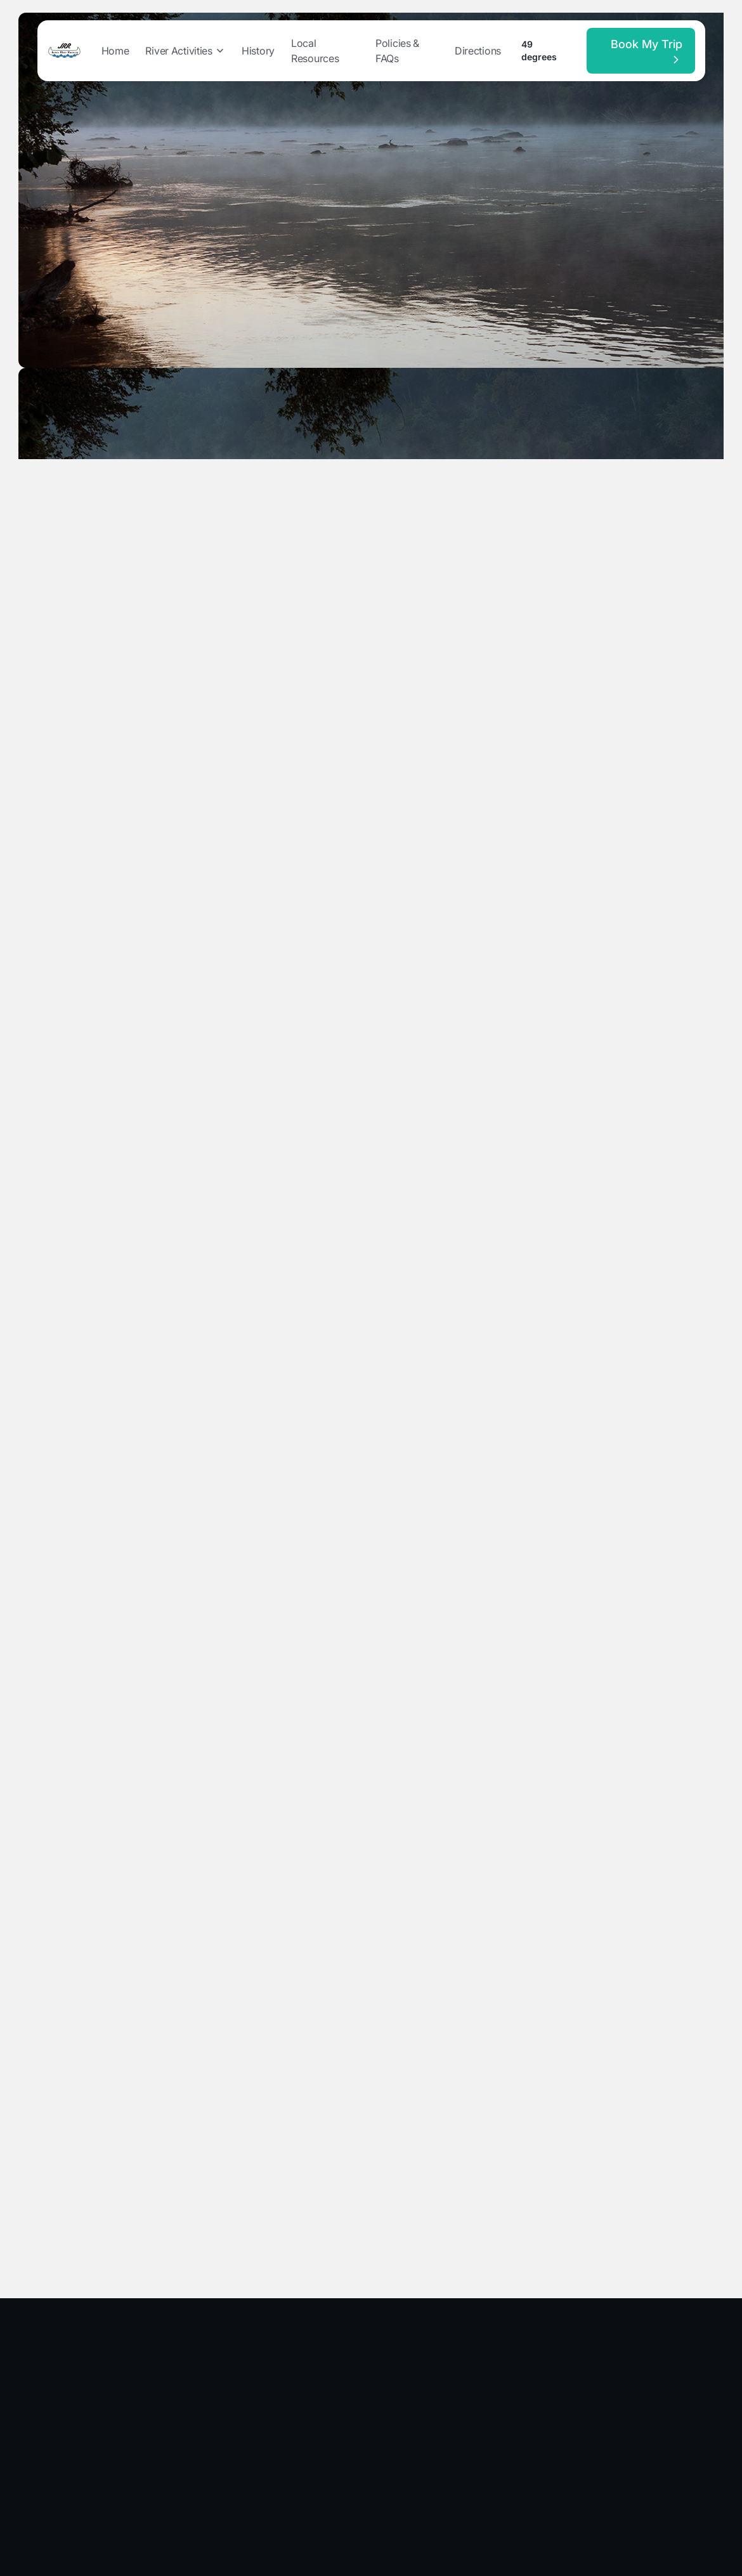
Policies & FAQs (397, 51)
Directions (478, 50)
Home (115, 50)
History (258, 50)
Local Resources (315, 51)
